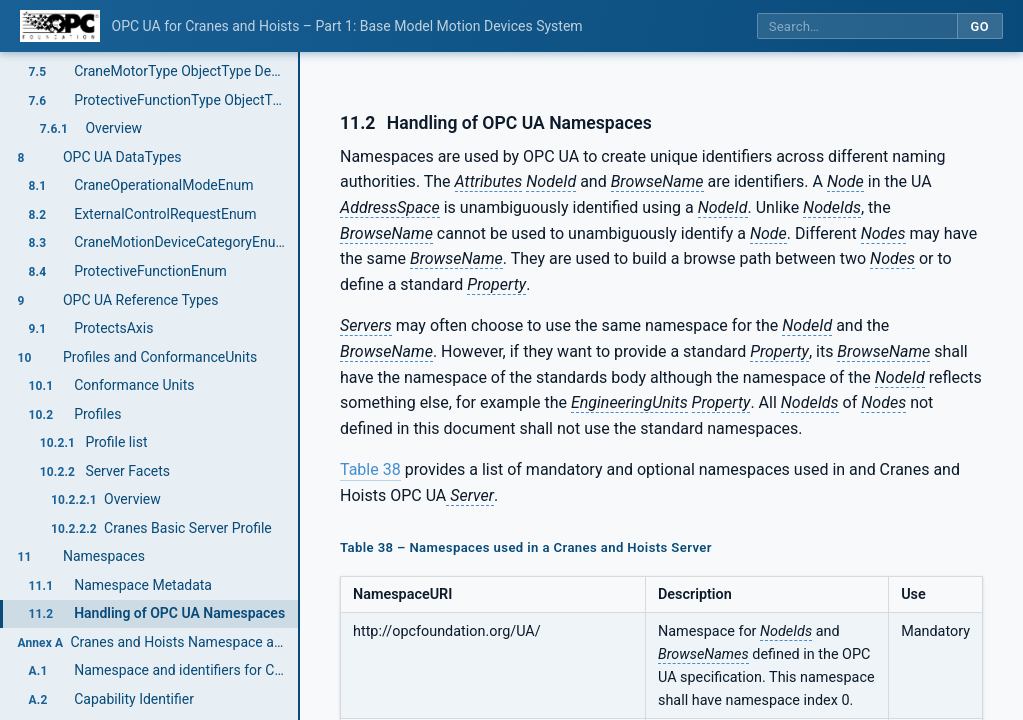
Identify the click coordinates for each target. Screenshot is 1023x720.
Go (979, 26)
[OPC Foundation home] (60, 26)
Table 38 (370, 469)
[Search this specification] (857, 26)
